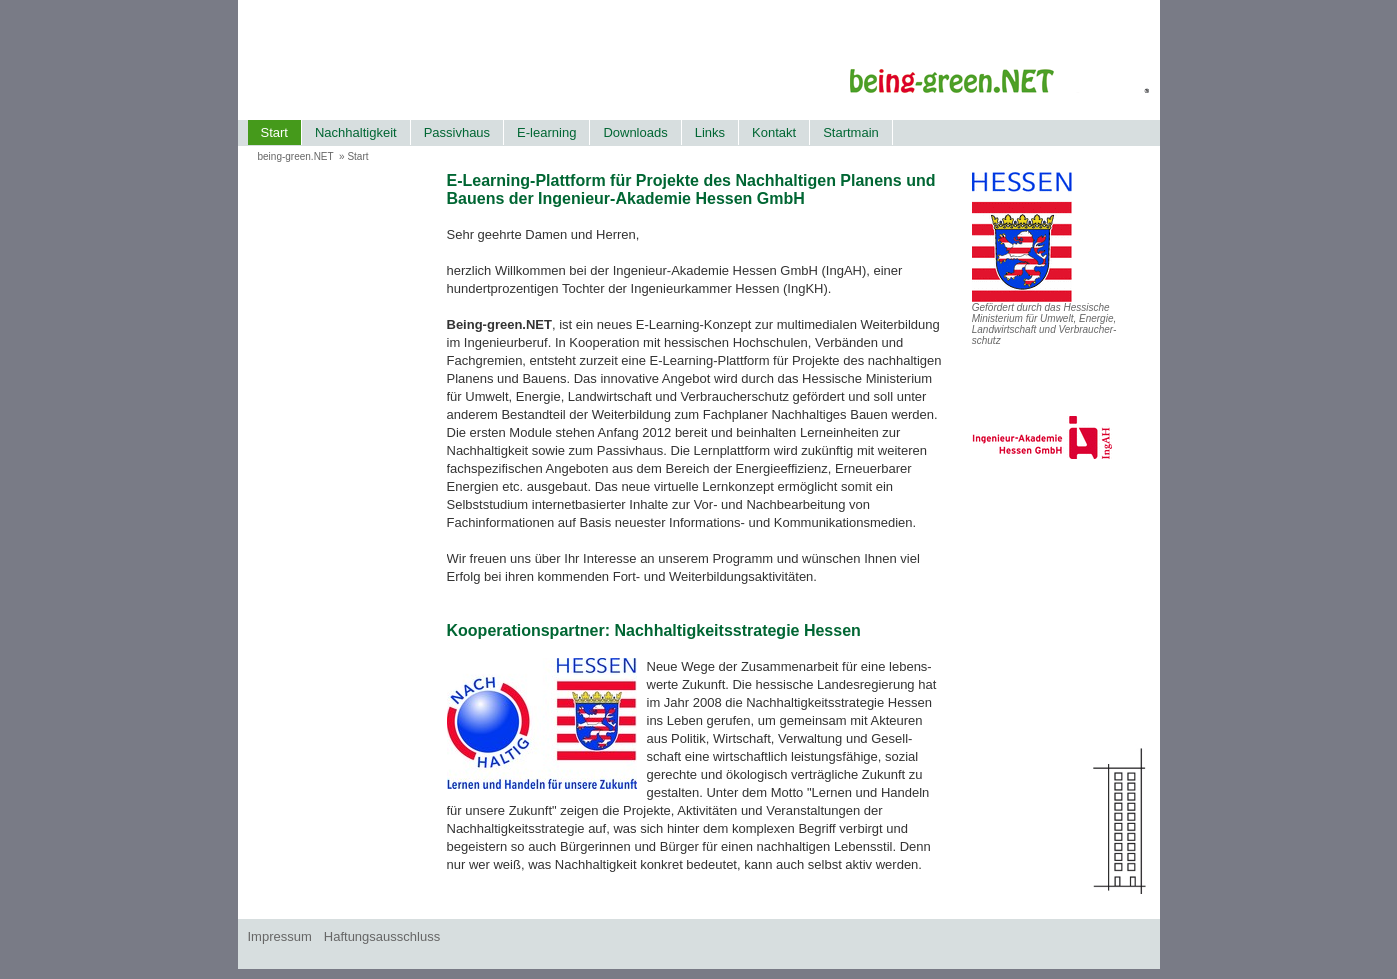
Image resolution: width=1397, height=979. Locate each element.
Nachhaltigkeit (356, 132)
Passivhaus (457, 132)
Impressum (280, 936)
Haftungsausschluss (382, 936)
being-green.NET (296, 156)
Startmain (851, 132)
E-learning (546, 132)
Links (710, 132)
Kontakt (774, 132)
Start (274, 132)
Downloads (635, 132)
